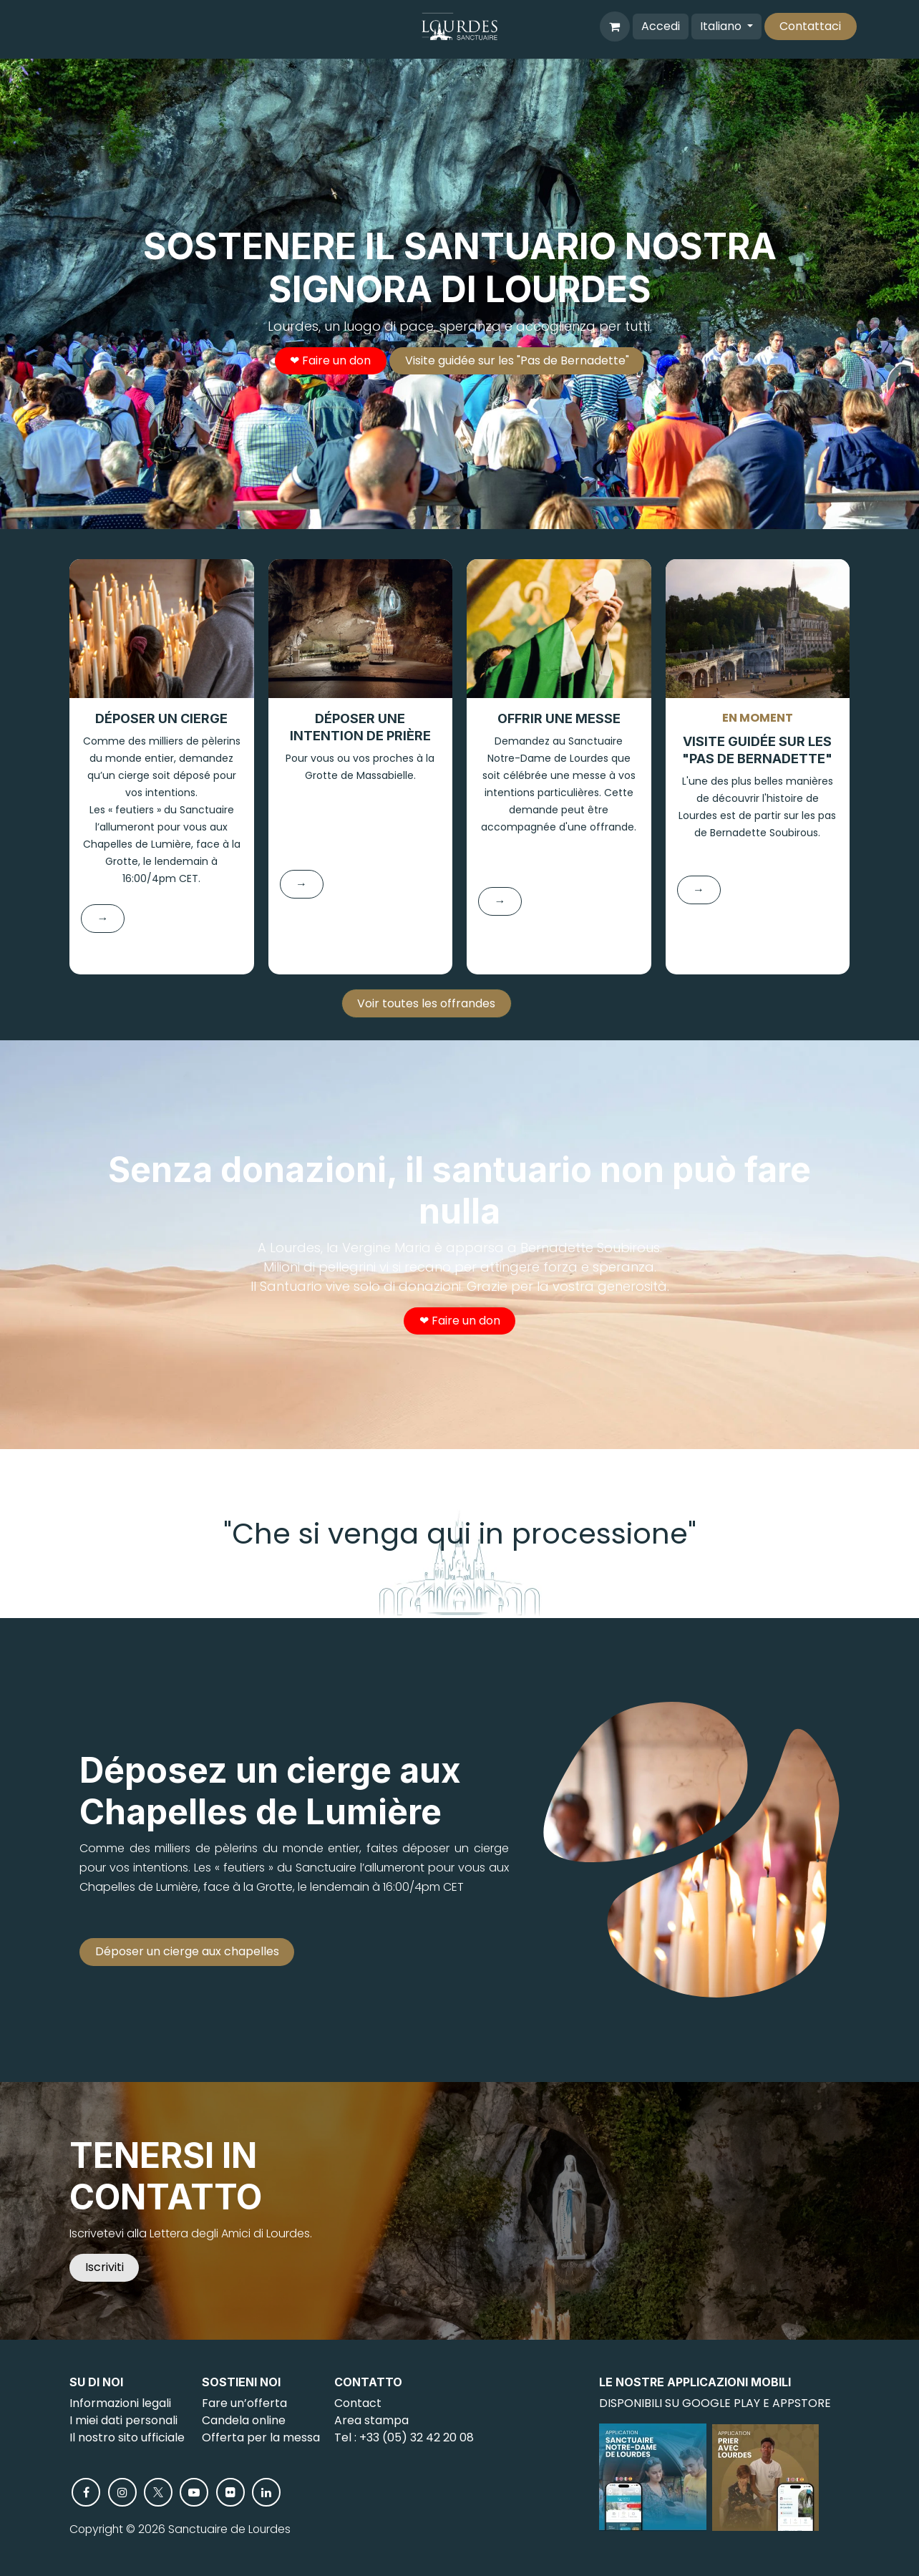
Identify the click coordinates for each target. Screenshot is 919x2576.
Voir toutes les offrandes (426, 1003)
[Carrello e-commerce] (615, 26)
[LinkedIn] (266, 2492)
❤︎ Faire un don (330, 360)
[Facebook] (86, 2492)
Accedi (660, 26)
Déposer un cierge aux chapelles (187, 1951)
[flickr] (230, 2492)
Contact (357, 2403)
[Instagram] (122, 2492)
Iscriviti (104, 2267)
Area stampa (371, 2420)
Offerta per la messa (261, 2437)
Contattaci (810, 26)
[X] (158, 2492)
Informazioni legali (120, 2403)
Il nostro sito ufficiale (127, 2437)
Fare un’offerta (244, 2403)
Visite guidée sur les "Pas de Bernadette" (517, 360)
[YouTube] (194, 2492)
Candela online (244, 2420)
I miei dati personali (123, 2420)
